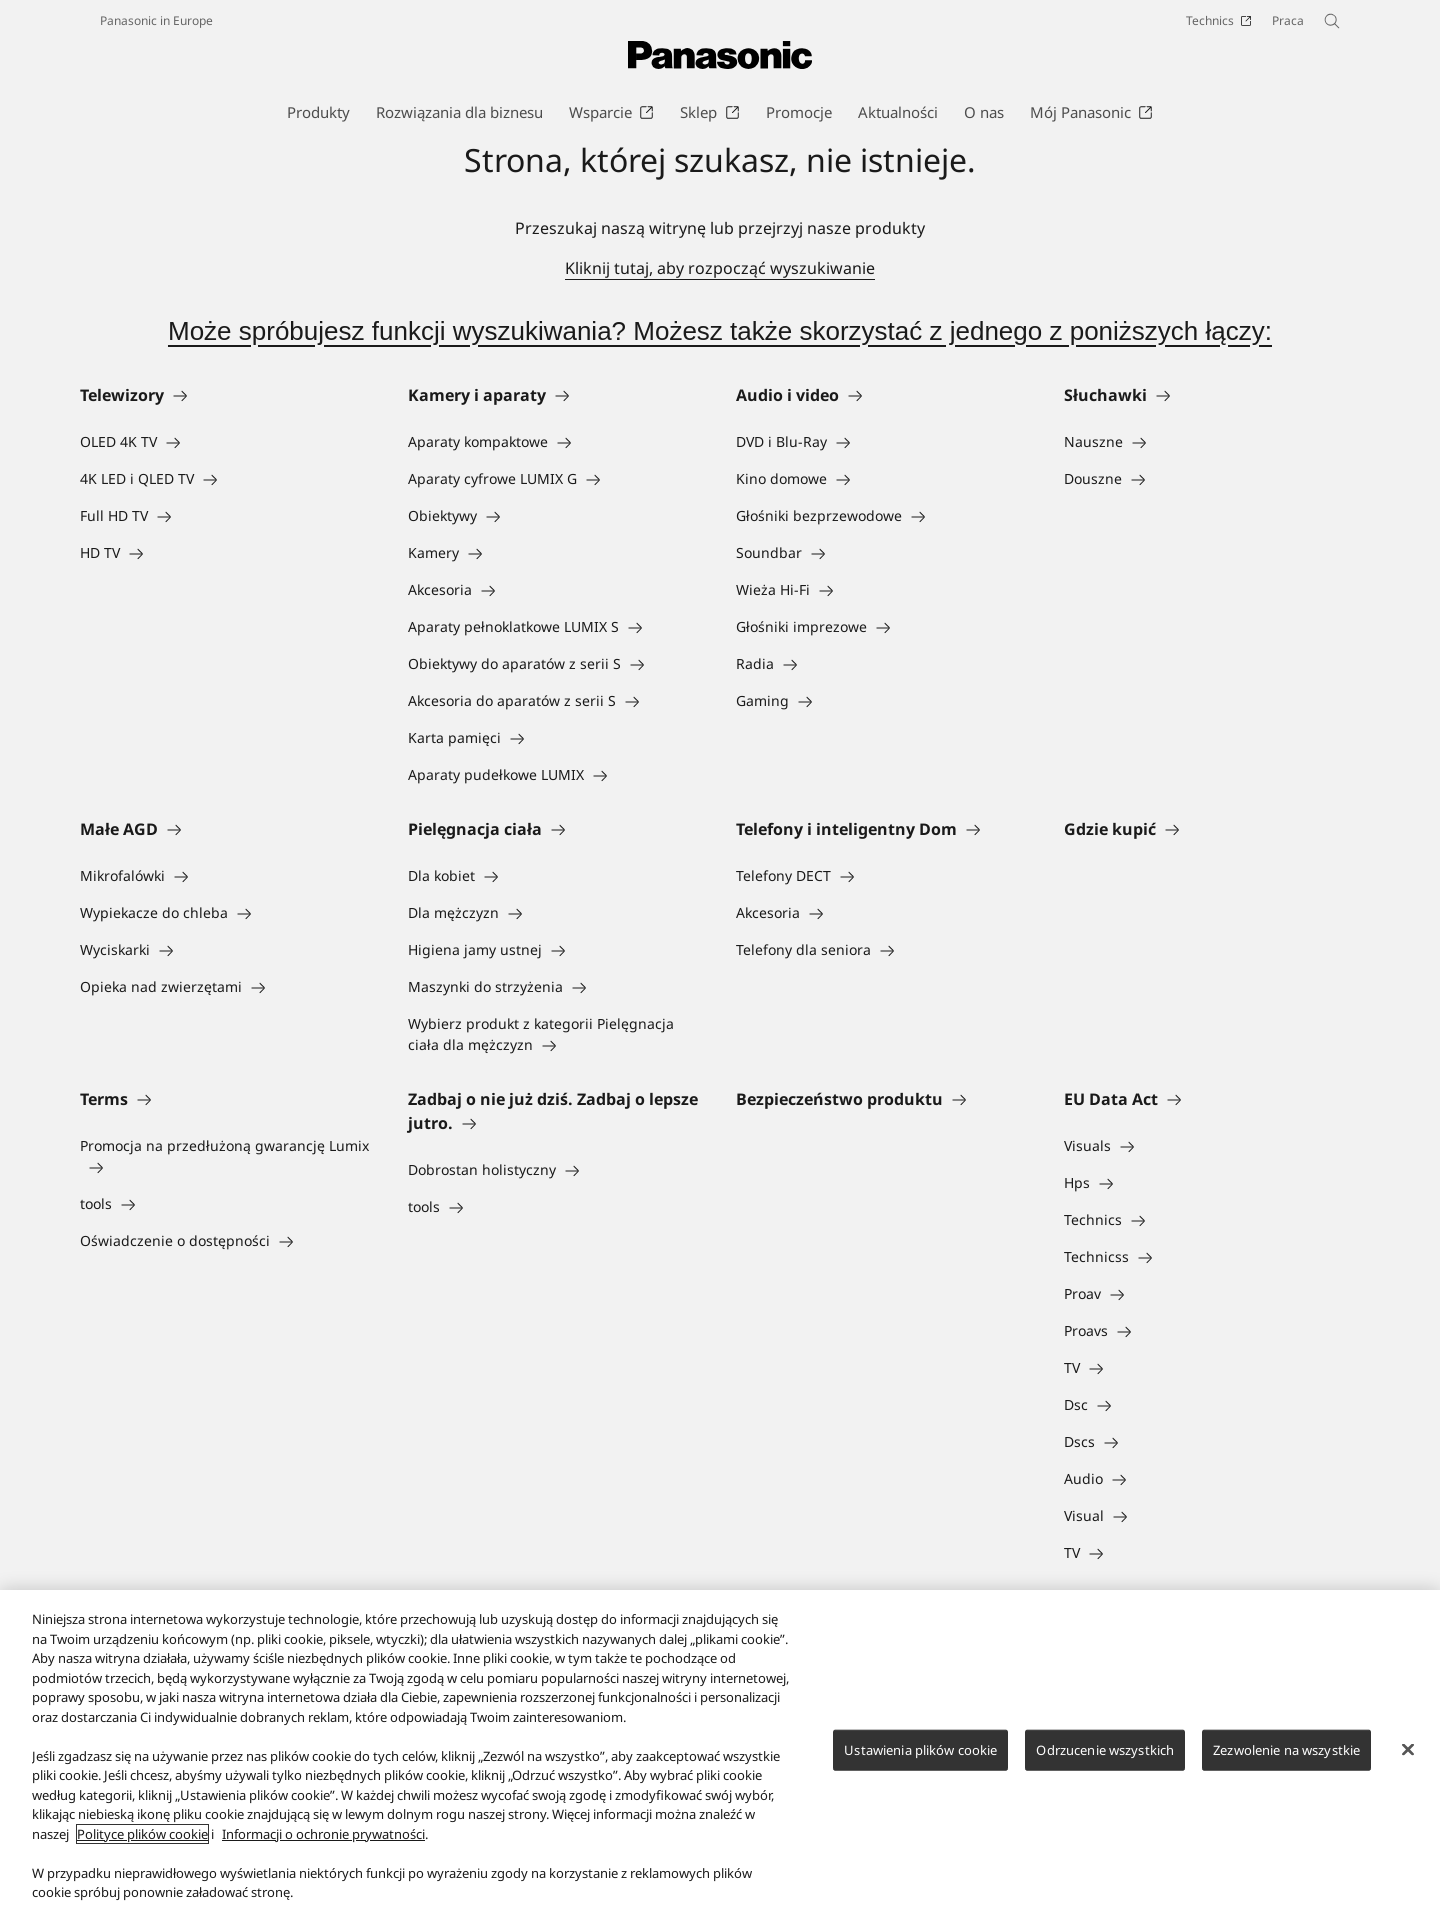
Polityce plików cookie (142, 1834)
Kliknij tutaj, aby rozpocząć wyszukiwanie (720, 268)
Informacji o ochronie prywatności (323, 1834)
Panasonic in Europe (156, 20)
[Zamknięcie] (1408, 1749)
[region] (720, 1751)
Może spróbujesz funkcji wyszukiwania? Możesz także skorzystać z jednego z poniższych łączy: (720, 331)
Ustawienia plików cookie (920, 1749)
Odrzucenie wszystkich (1105, 1749)
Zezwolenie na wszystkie (1286, 1749)
